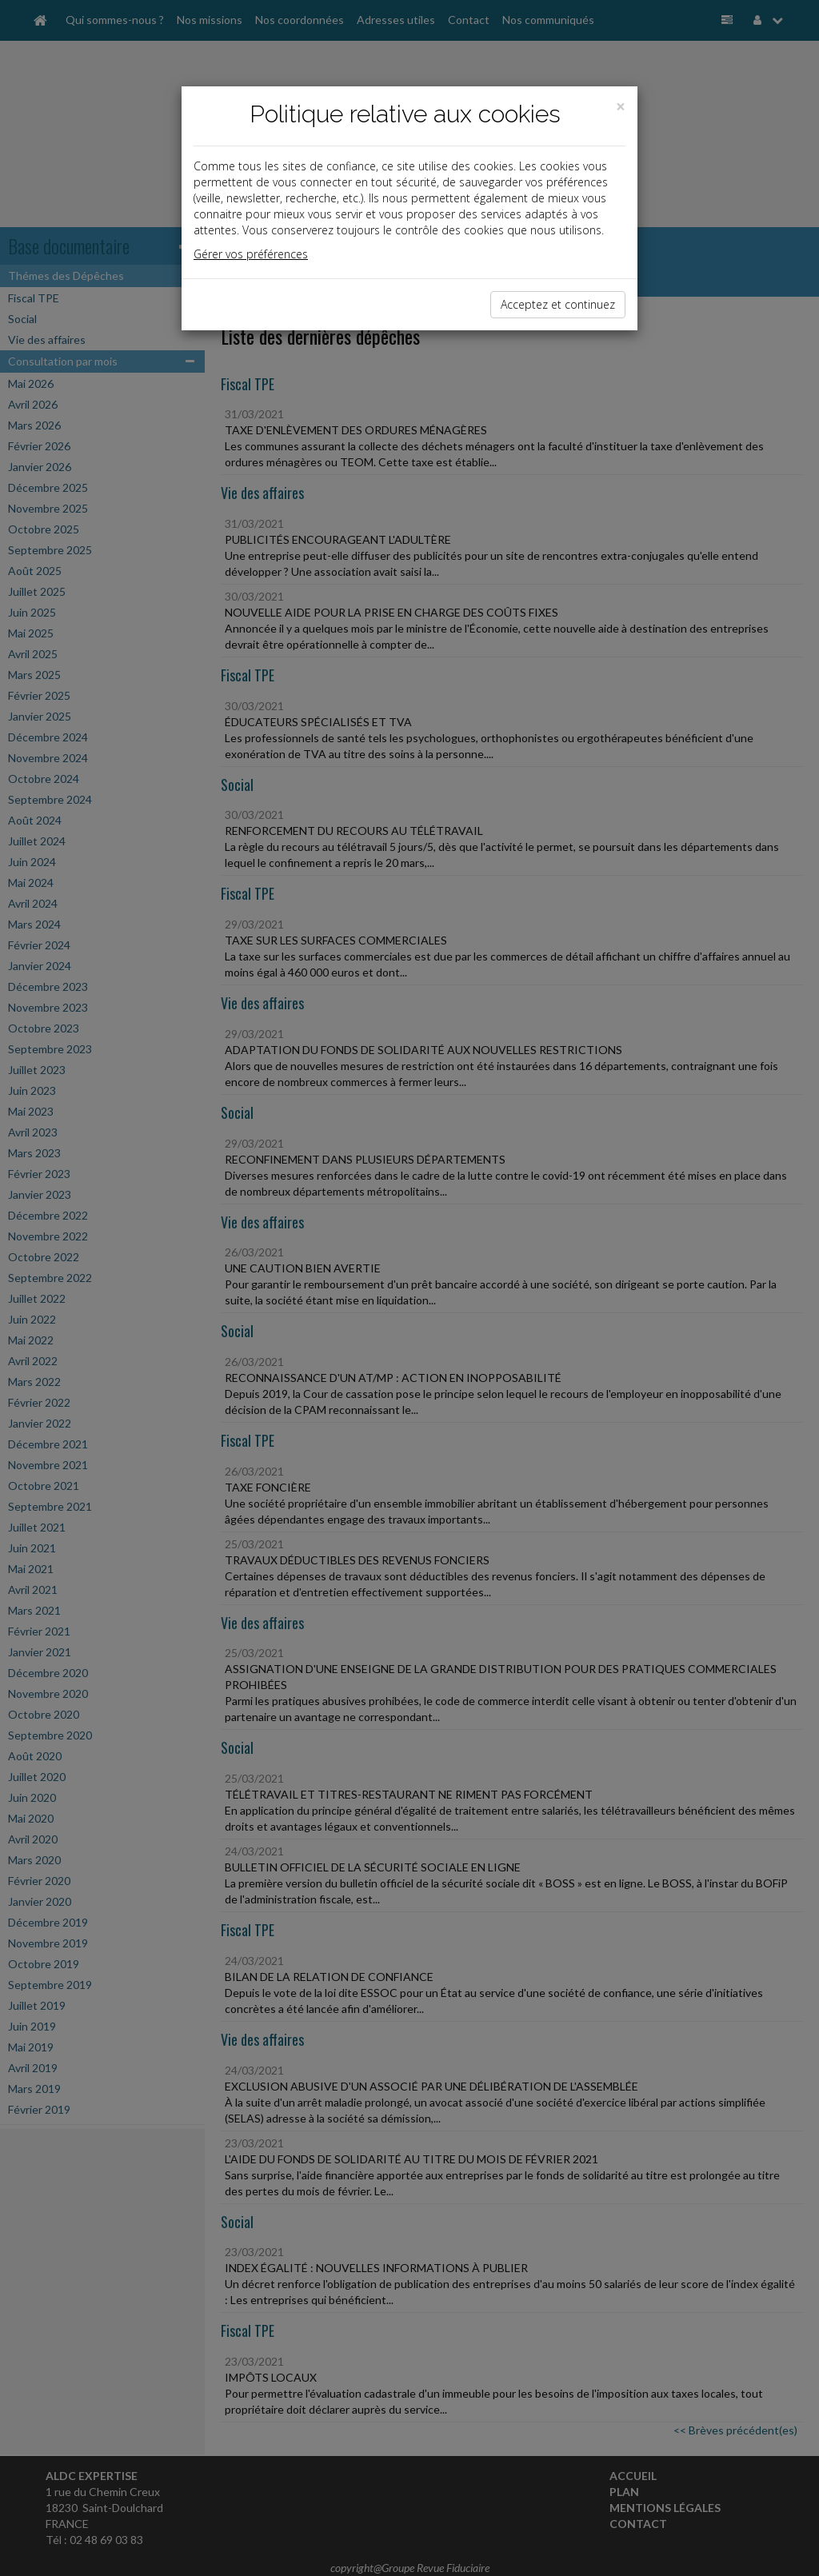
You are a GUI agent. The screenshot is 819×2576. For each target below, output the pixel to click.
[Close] (620, 106)
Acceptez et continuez (558, 304)
